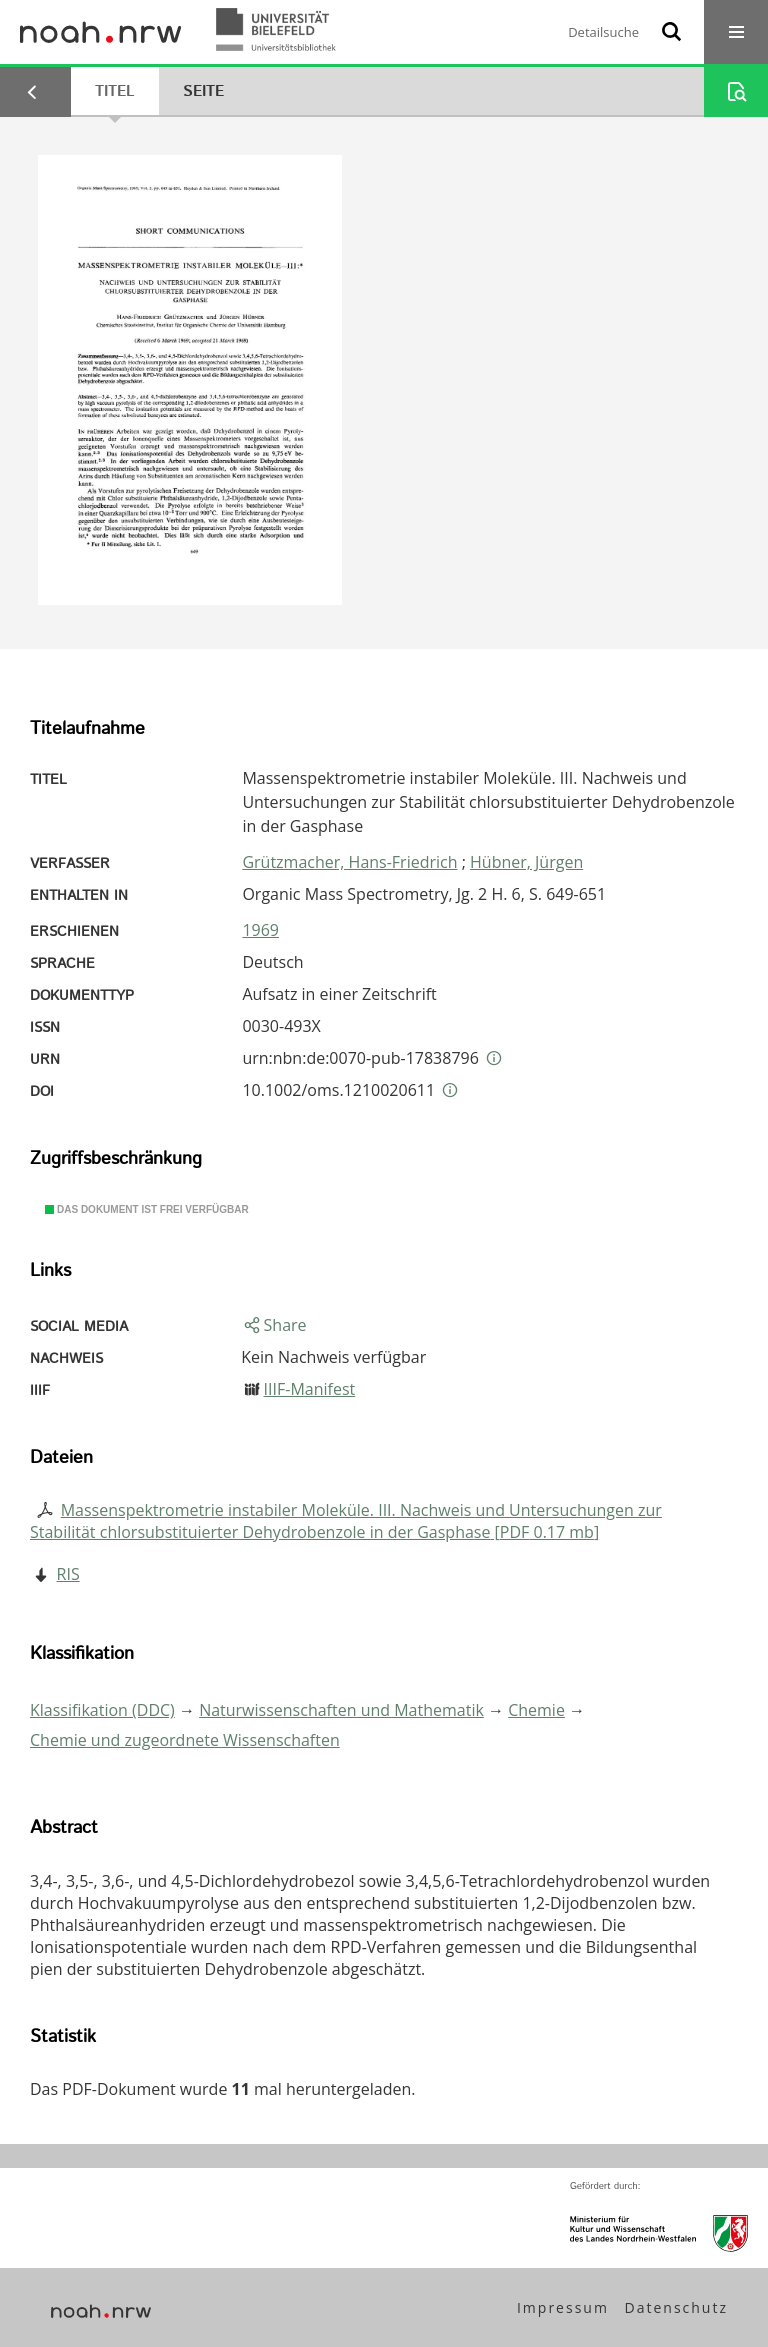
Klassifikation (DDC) (102, 1710)
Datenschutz (676, 2307)
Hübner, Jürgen (526, 862)
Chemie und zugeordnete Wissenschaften (185, 1740)
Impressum (563, 2307)
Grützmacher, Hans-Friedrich (349, 862)
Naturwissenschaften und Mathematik (341, 1710)
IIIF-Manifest (310, 1389)
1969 (260, 930)
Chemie (536, 1710)
